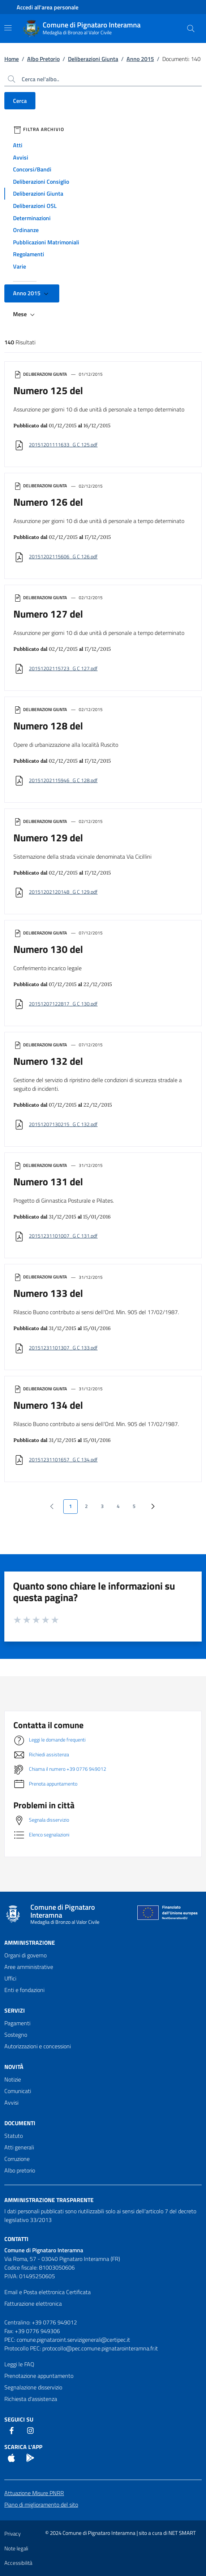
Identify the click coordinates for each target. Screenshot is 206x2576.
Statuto (13, 2135)
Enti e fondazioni (24, 1990)
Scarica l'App (23, 2446)
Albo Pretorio (43, 59)
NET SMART (182, 2533)
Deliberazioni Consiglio (41, 181)
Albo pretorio (19, 2170)
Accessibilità (18, 2563)
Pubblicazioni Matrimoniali (46, 242)
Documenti (19, 2123)
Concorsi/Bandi (32, 169)
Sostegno (15, 2034)
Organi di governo (25, 1955)
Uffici (10, 1978)
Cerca (20, 100)
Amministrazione (29, 1942)
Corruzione (17, 2158)
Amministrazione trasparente (49, 2200)
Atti (17, 145)
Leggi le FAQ (19, 2364)
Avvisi (20, 157)
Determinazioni (32, 218)
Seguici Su (18, 2419)
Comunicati (17, 2091)
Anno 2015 (140, 59)
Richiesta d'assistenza (30, 2398)
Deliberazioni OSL (35, 205)
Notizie (12, 2079)
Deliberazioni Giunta (93, 59)
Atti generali (19, 2147)
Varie (19, 266)
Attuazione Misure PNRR (34, 2493)
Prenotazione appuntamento (38, 2375)
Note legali (16, 2548)
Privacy (12, 2533)
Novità (13, 2066)
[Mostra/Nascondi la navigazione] (8, 27)
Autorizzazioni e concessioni (37, 2046)
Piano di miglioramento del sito (41, 2504)
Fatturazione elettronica (33, 2303)
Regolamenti (28, 254)
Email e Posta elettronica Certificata (47, 2292)
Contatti (16, 2239)
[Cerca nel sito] (190, 28)
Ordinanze (26, 230)
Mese (25, 314)
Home (11, 59)
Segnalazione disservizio (33, 2387)
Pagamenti (17, 2023)
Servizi (14, 2010)
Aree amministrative (28, 1966)
